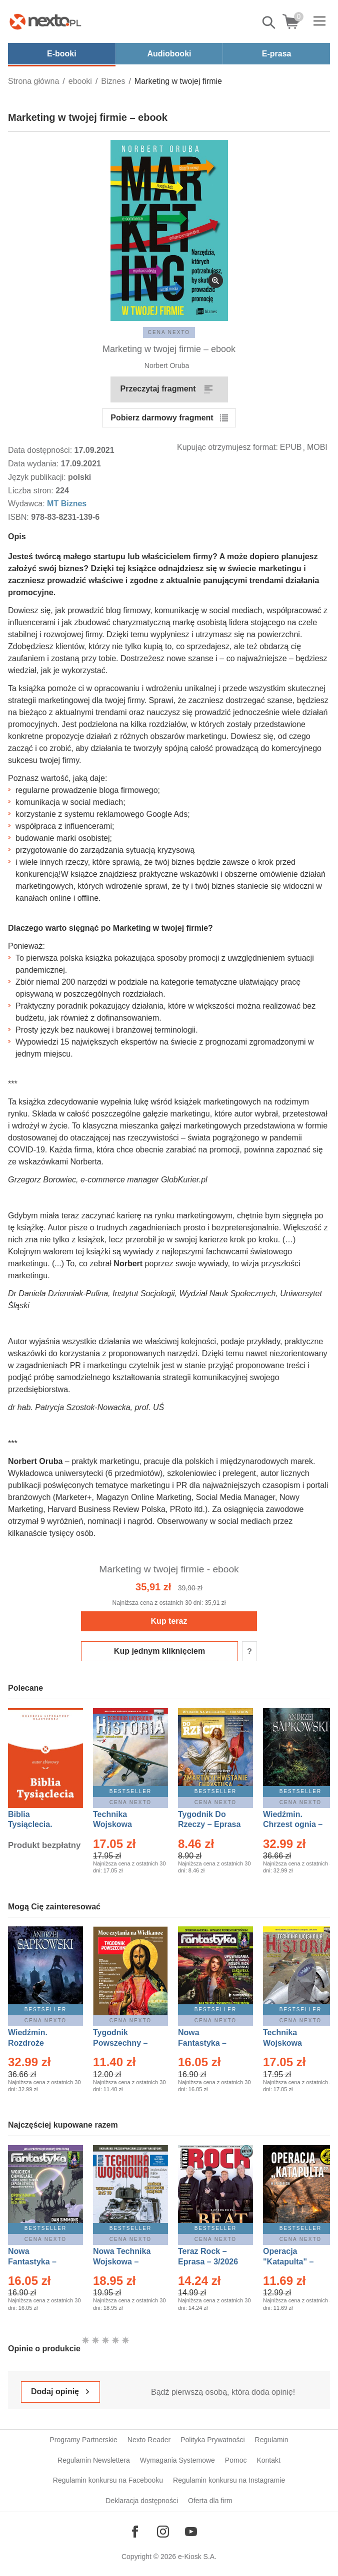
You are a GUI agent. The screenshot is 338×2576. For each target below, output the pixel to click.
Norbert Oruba (166, 365)
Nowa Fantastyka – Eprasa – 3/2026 (208, 2043)
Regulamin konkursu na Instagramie (229, 2480)
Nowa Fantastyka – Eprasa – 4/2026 (38, 2261)
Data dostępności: (41, 450)
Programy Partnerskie (83, 2440)
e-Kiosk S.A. (197, 2557)
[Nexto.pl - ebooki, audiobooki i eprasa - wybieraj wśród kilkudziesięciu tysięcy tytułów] (45, 21)
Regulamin (271, 2440)
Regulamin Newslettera (94, 2460)
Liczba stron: (32, 490)
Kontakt (268, 2460)
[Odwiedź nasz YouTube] (191, 2532)
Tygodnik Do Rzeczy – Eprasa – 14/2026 (209, 1825)
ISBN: (19, 517)
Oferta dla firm (210, 2501)
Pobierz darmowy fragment (161, 417)
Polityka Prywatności (212, 2440)
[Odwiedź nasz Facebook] (135, 2532)
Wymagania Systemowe (177, 2460)
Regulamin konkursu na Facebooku (108, 2480)
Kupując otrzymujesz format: (227, 447)
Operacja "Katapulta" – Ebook (288, 2261)
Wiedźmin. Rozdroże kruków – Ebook (39, 2043)
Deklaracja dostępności (142, 2501)
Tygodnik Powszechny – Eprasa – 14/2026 (125, 2043)
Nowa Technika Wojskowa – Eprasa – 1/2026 (123, 2261)
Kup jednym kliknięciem (159, 1651)
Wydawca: (27, 503)
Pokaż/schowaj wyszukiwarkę (269, 22)
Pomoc (236, 2460)
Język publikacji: (38, 477)
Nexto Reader (149, 2440)
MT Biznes (66, 503)
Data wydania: (34, 463)
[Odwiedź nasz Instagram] (163, 2532)
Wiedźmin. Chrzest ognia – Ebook (292, 1825)
